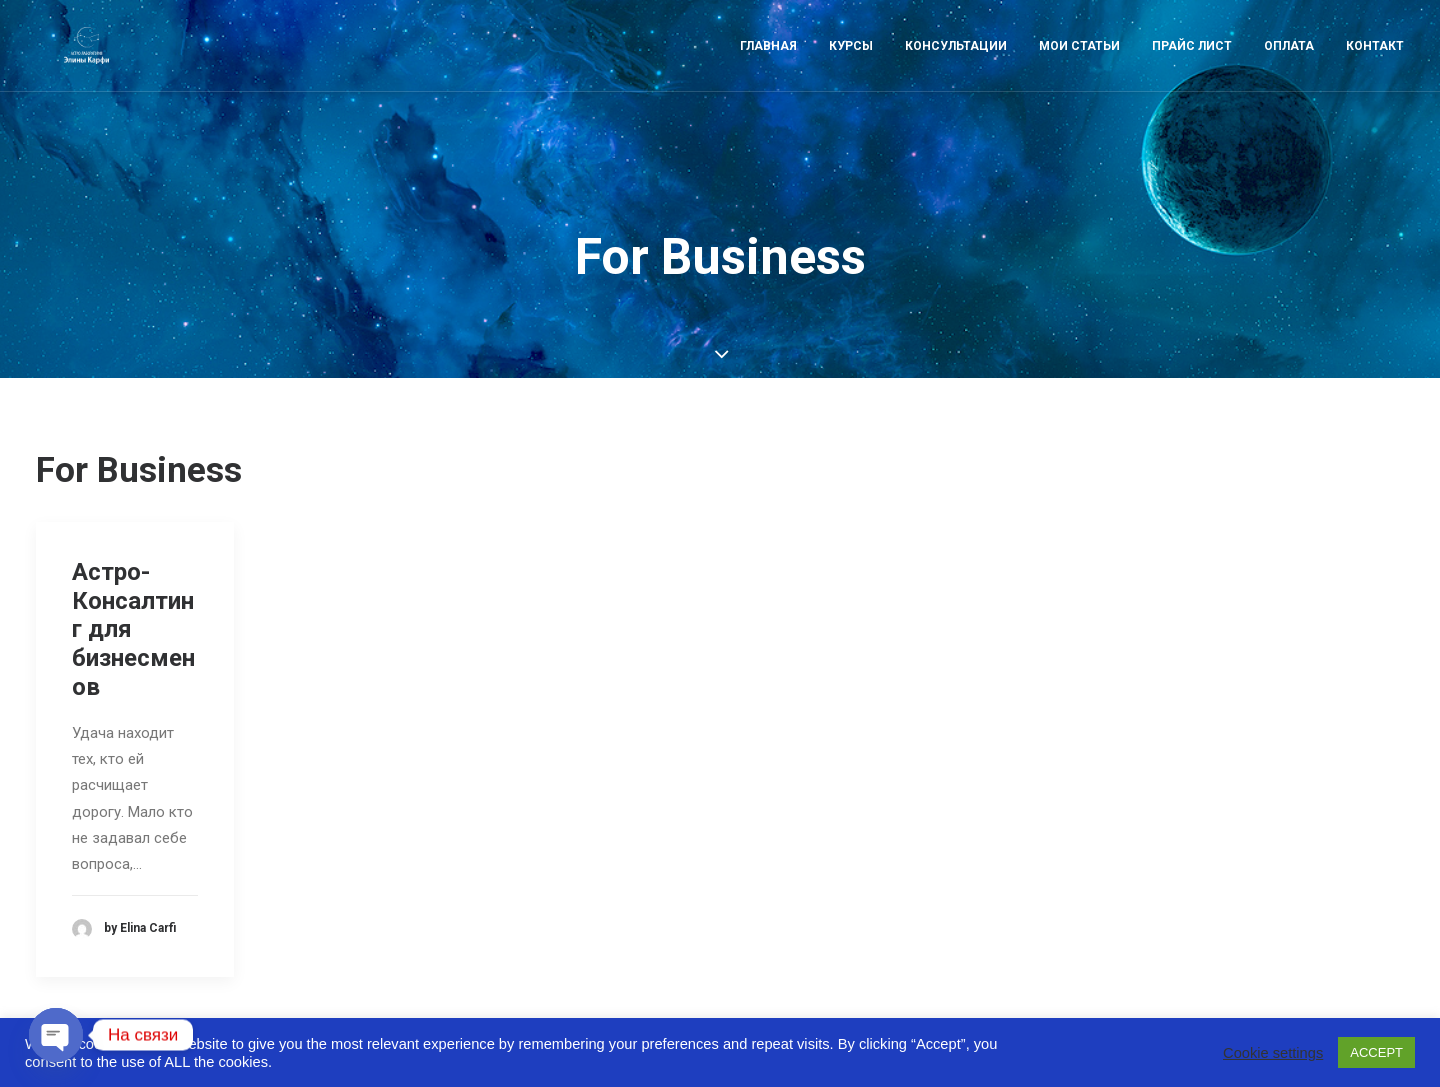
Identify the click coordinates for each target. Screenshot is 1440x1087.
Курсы (851, 67)
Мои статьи (1079, 67)
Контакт (1375, 67)
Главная (768, 67)
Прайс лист (1192, 67)
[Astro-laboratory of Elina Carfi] (85, 67)
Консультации (956, 67)
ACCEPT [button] (1376, 1052)
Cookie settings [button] (1273, 1053)
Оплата (1289, 67)
